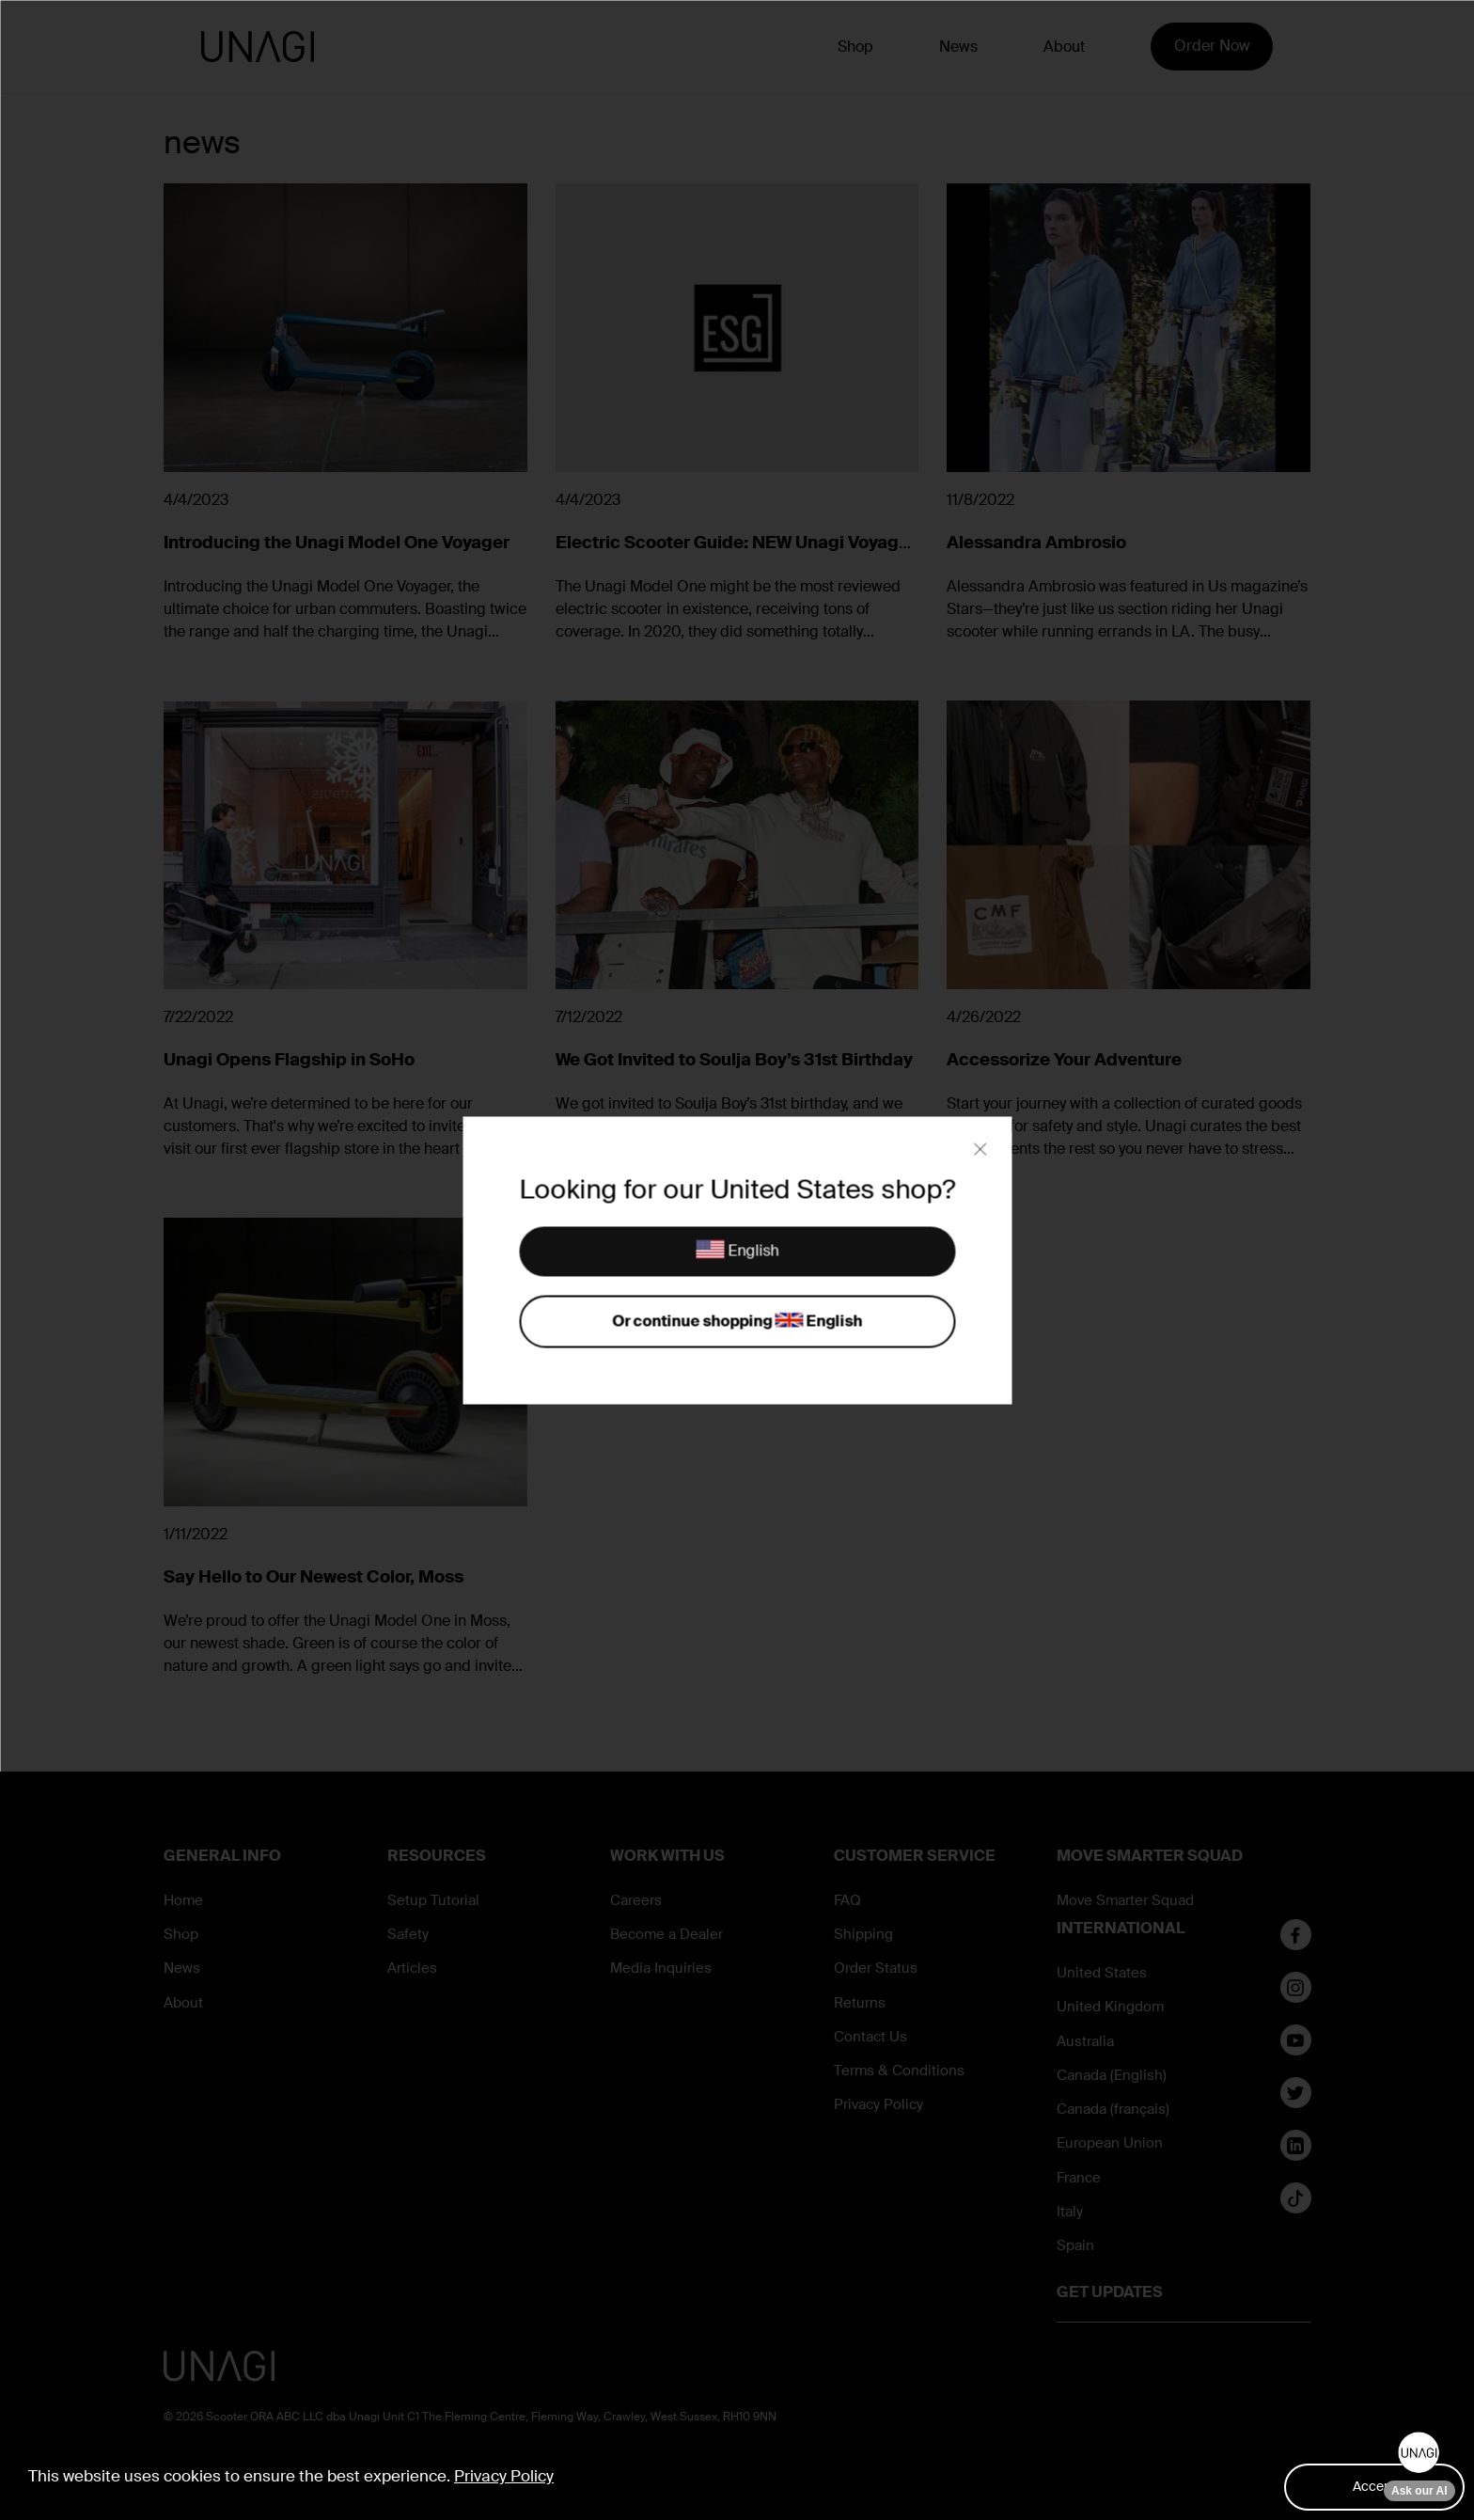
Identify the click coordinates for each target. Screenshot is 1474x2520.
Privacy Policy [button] (504, 2475)
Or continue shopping (737, 1321)
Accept (1374, 2486)
